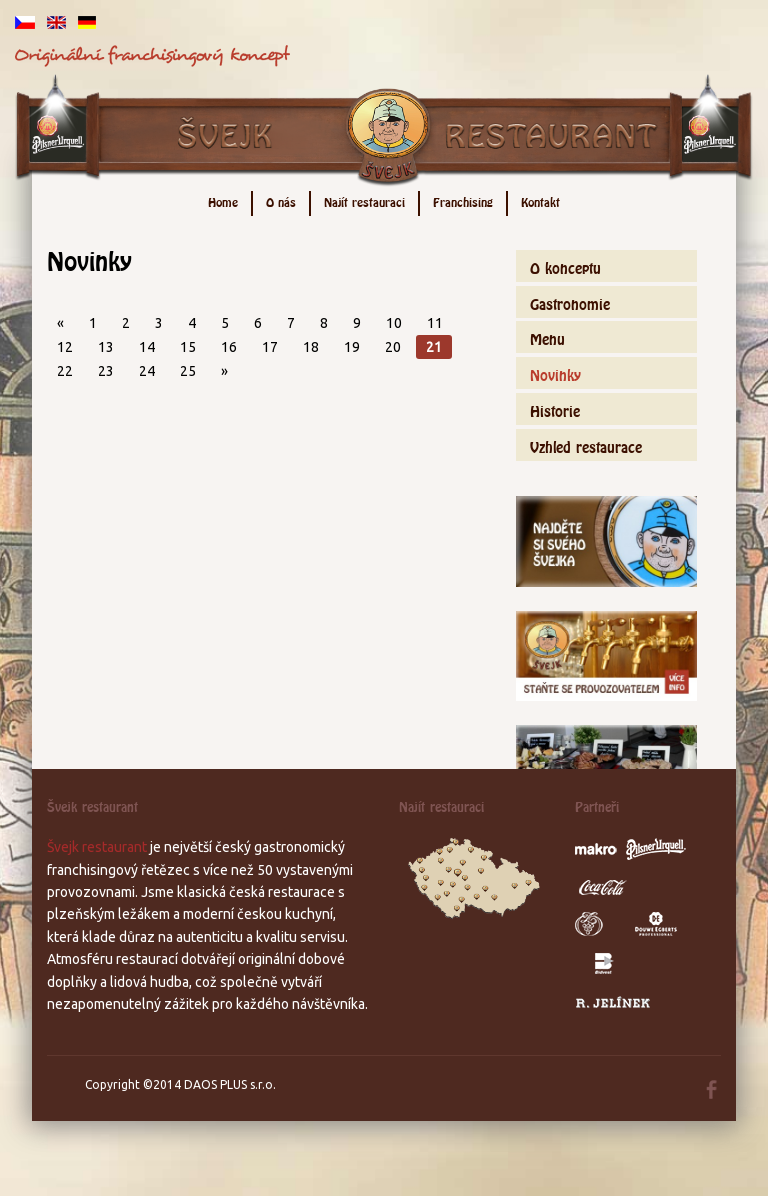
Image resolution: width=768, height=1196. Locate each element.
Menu (547, 336)
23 (106, 371)
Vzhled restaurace (586, 444)
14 (147, 347)
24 (147, 371)
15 (188, 347)
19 (352, 347)
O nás (281, 200)
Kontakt (540, 200)
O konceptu (565, 265)
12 (65, 347)
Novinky (555, 372)
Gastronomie (570, 301)
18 (311, 347)
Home (223, 200)
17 (270, 347)
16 (229, 347)
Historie (555, 408)
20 (393, 347)
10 (394, 323)
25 (188, 371)
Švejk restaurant (97, 847)
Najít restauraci (364, 200)
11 (435, 323)
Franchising (463, 200)
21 (434, 347)
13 (106, 347)
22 (65, 371)
